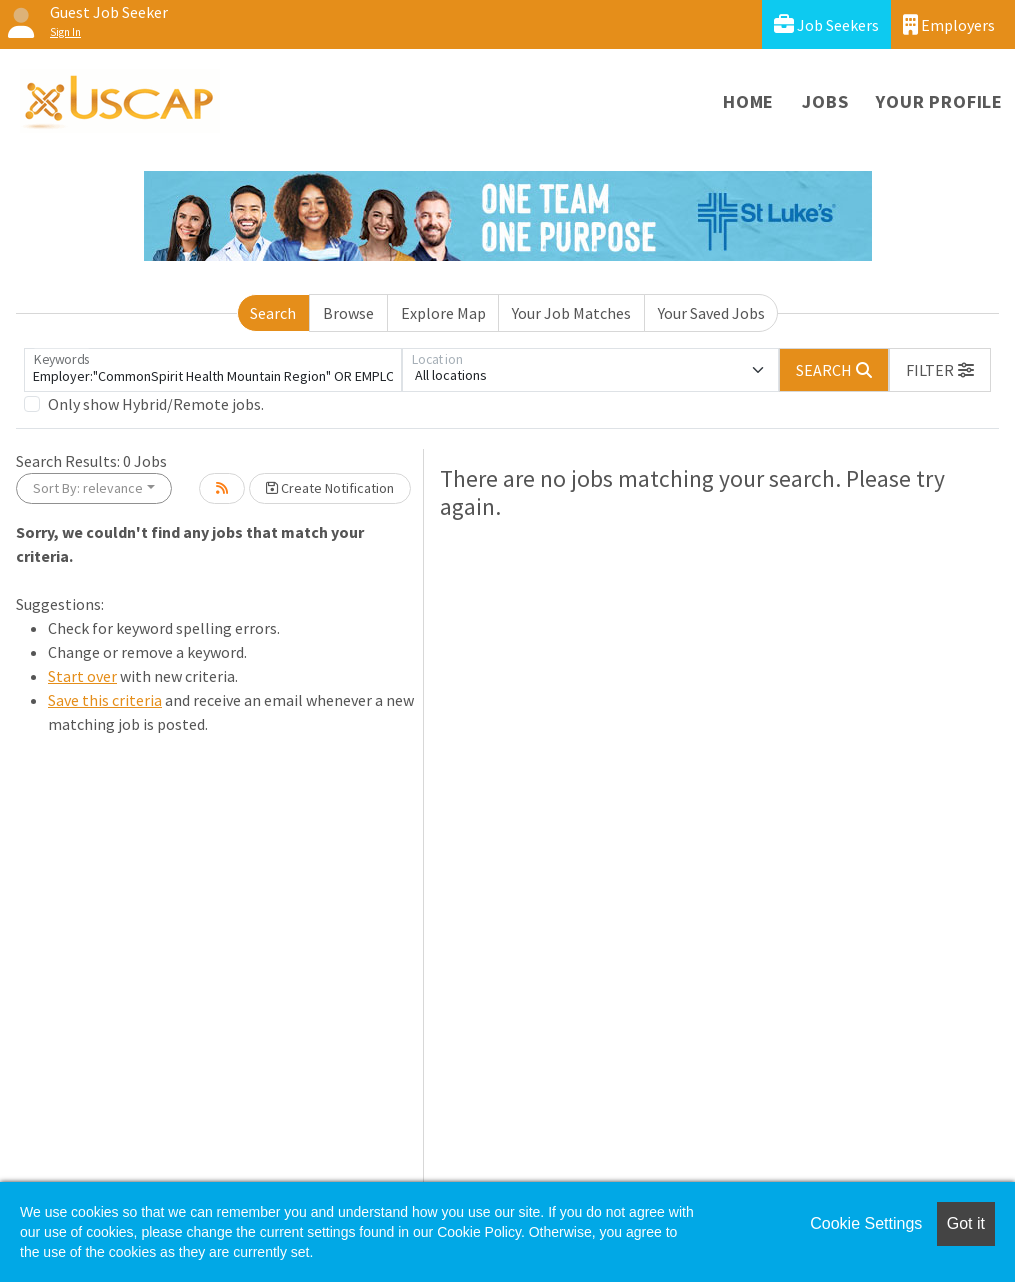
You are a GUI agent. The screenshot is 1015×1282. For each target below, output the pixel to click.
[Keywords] (213, 370)
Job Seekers (826, 24)
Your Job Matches (571, 313)
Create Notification (330, 488)
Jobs (825, 101)
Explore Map (443, 313)
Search (273, 313)
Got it (966, 1223)
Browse (348, 313)
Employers (949, 24)
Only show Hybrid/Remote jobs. (156, 404)
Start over (82, 676)
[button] (940, 370)
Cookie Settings (866, 1223)
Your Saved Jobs (711, 313)
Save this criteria (105, 700)
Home (748, 101)
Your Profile (939, 101)
